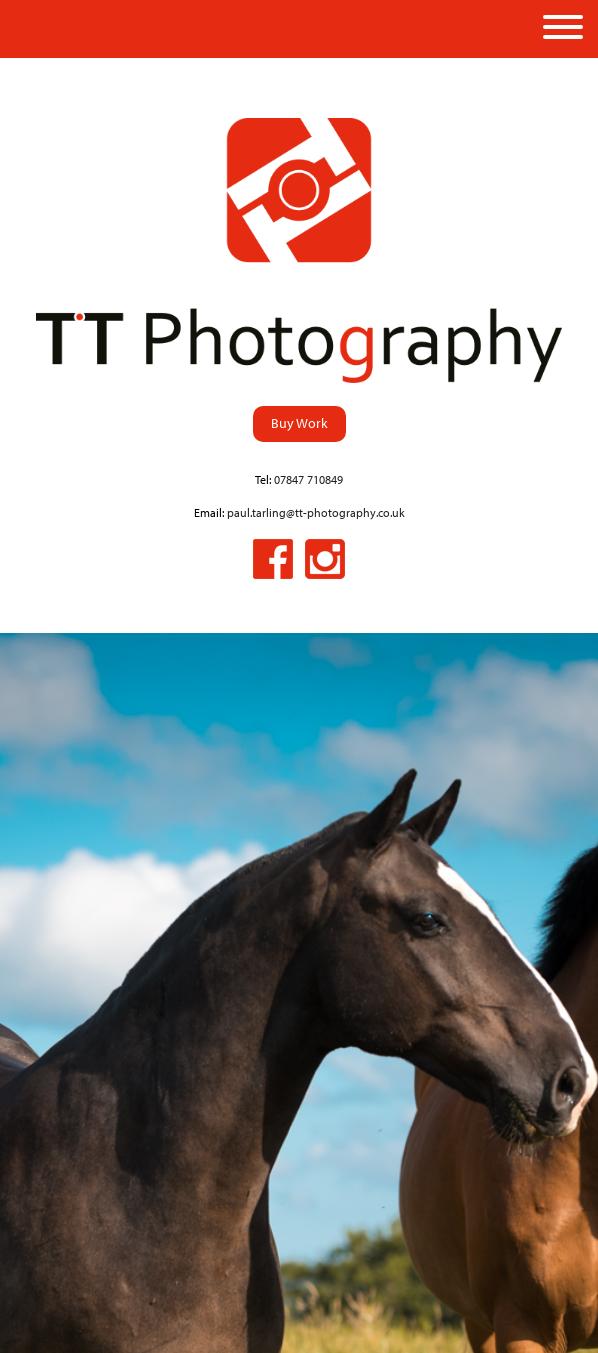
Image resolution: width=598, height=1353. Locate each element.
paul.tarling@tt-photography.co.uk (316, 512)
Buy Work (299, 422)
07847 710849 (308, 479)
